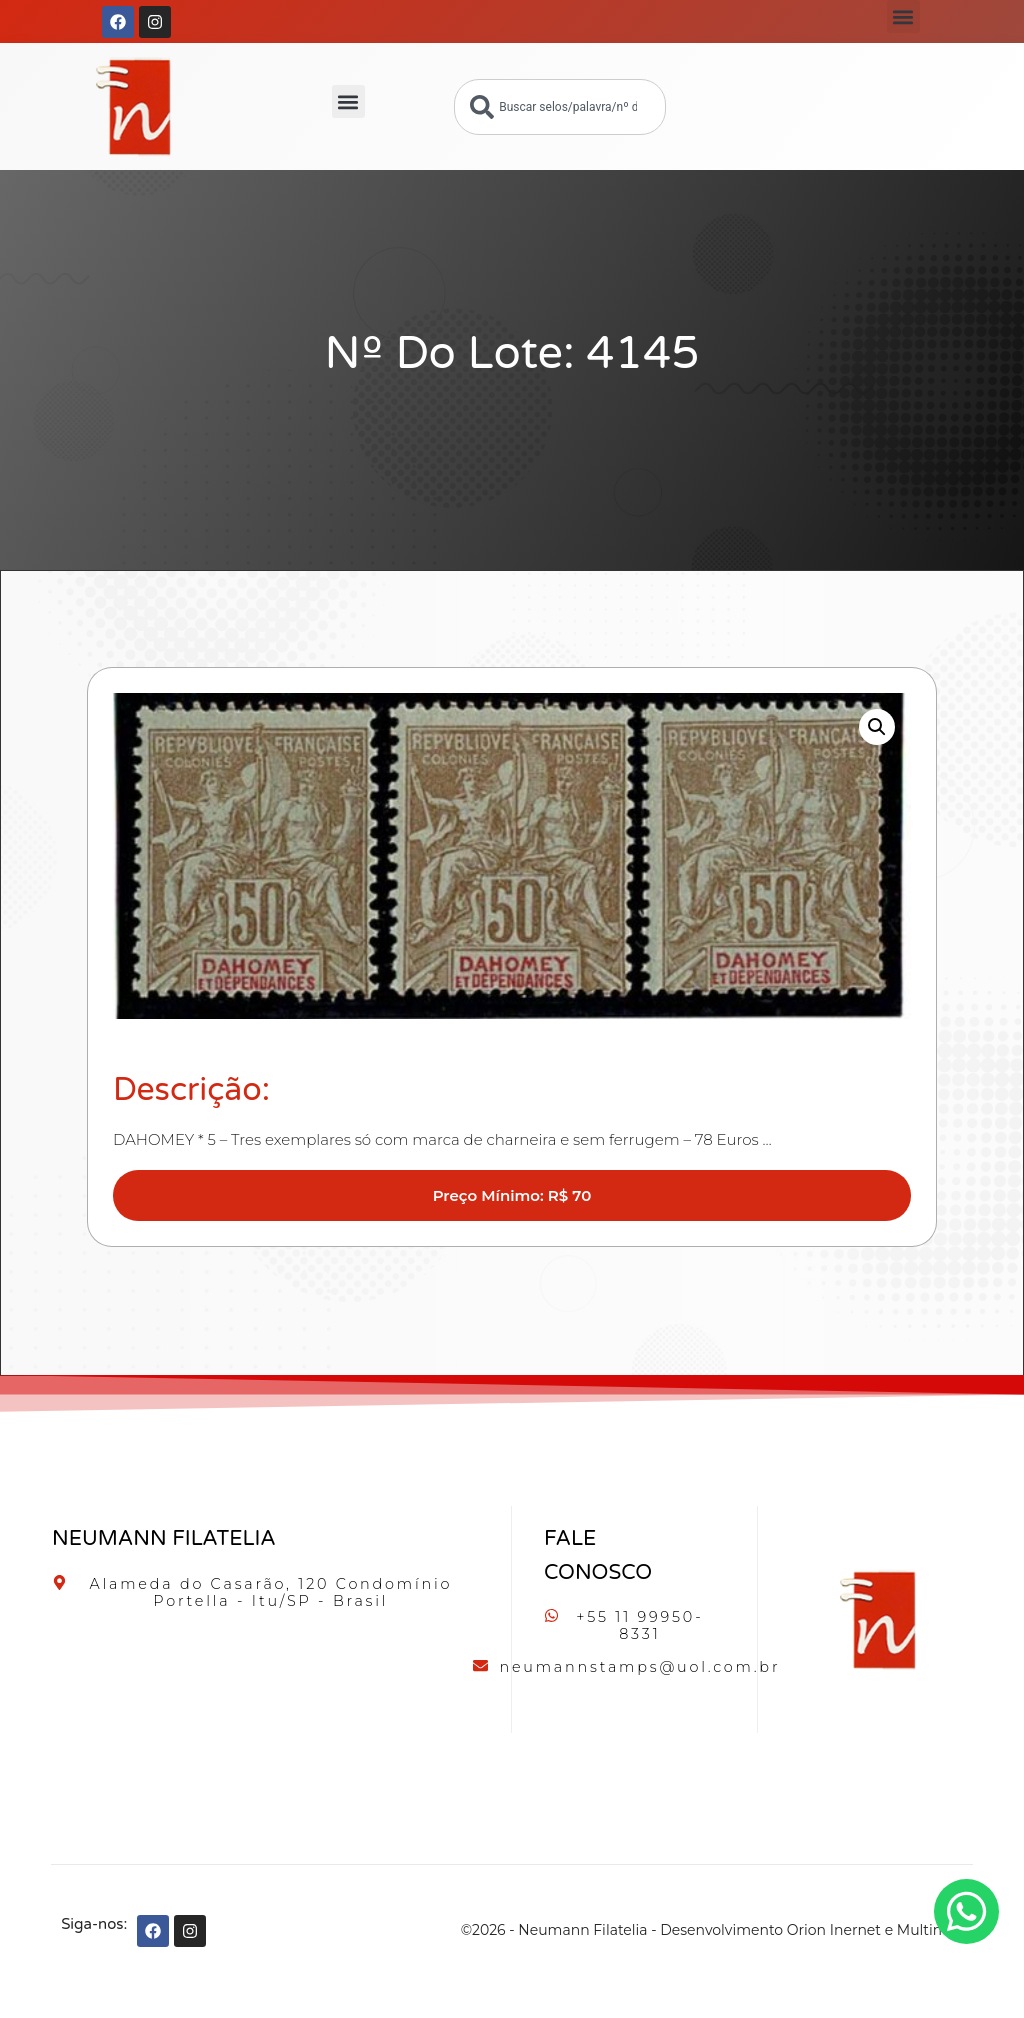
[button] (903, 16)
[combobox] (560, 107)
